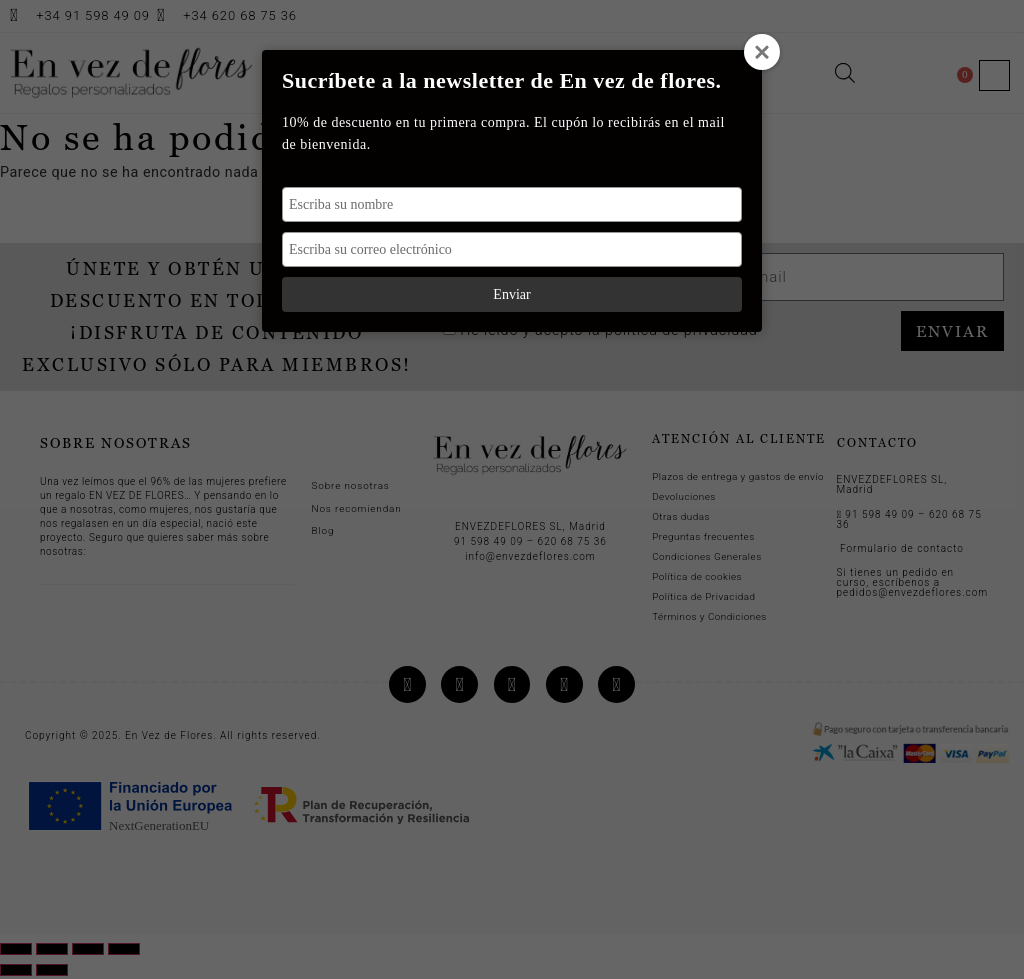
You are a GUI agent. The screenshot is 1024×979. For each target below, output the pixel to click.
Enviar (511, 294)
